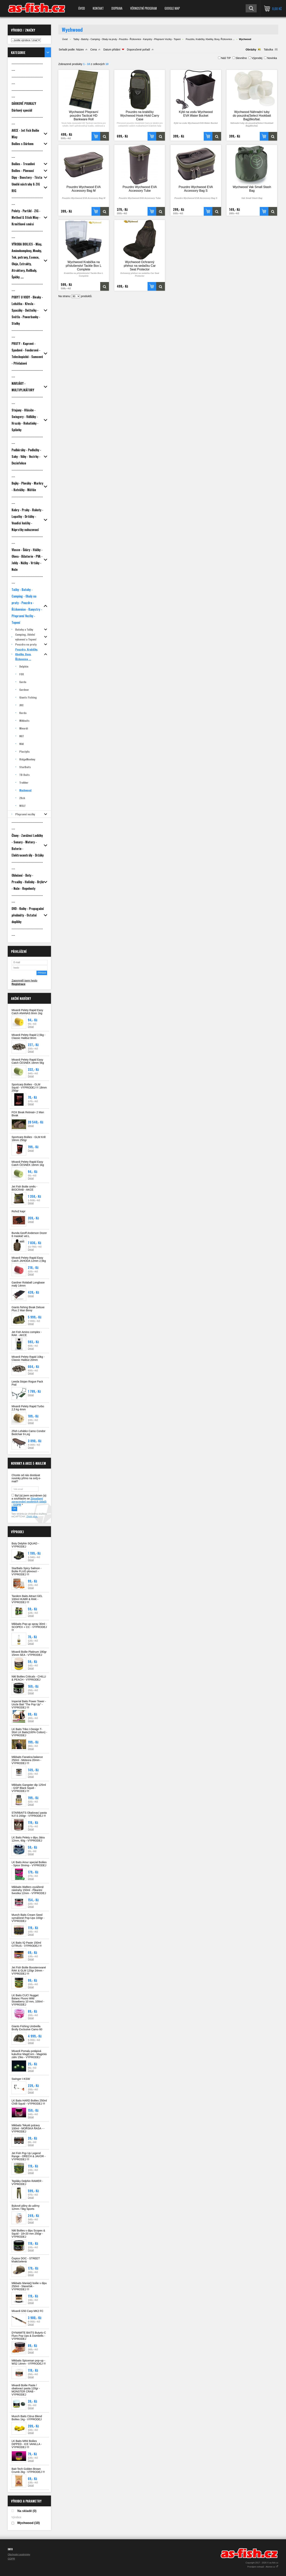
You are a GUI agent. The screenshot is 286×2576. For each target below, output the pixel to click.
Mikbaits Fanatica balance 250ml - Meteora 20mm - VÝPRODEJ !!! (27, 1760)
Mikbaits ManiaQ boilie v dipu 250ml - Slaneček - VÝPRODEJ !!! (29, 2286)
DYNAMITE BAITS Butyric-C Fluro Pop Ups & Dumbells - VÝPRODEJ (29, 2335)
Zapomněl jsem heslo (24, 980)
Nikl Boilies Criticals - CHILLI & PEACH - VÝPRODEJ (29, 1678)
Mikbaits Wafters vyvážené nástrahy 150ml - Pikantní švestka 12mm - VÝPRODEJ (29, 1890)
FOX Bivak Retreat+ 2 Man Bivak (28, 1114)
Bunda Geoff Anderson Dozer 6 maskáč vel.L (29, 1234)
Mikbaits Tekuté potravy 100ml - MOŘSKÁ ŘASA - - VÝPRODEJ (28, 2128)
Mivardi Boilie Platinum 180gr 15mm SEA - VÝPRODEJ (29, 1653)
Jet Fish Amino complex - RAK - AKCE (27, 1333)
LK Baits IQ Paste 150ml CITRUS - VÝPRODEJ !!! (27, 1944)
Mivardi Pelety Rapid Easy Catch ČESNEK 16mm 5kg (28, 1061)
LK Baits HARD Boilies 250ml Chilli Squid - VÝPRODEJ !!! (29, 2102)
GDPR (11, 2558)
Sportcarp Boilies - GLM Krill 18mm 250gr (29, 1138)
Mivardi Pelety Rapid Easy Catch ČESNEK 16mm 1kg (28, 1163)
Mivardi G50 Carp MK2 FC (27, 2311)
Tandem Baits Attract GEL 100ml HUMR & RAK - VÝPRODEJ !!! (27, 1599)
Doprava (116, 8)
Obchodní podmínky (19, 2554)
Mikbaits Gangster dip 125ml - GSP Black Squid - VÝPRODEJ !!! (29, 1788)
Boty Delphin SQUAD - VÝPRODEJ (25, 1545)
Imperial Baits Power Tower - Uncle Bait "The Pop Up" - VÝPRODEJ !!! (29, 1704)
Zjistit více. (32, 1516)
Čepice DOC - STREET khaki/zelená (26, 2260)
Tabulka (268, 49)
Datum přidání (111, 49)
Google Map (172, 8)
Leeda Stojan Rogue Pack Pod (27, 1383)
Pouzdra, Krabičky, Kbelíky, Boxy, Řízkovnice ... (210, 39)
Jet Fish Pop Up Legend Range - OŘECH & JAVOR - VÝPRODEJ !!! (29, 2156)
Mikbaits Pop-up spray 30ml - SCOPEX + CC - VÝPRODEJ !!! (29, 1627)
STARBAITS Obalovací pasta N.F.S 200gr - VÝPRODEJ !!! (29, 1814)
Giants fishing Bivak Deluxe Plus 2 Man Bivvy (28, 1309)
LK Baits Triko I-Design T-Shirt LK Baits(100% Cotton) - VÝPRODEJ (29, 1732)
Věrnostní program (143, 8)
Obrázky (251, 49)
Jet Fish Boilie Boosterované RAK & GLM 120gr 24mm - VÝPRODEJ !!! (29, 1970)
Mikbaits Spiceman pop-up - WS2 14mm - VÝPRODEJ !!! (29, 2362)
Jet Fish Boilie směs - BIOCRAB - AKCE (24, 1188)
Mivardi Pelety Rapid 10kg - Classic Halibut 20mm (28, 1358)
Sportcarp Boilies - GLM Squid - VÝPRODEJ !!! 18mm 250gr (29, 1087)
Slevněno (241, 58)
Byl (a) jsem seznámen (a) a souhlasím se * (29, 1500)
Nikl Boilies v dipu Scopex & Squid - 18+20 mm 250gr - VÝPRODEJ (28, 2233)
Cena (93, 49)
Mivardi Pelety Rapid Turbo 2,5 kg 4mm (28, 1408)
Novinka (272, 58)
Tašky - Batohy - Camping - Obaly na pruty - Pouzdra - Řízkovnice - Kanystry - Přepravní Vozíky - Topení (127, 39)
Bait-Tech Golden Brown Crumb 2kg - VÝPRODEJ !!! (28, 2470)
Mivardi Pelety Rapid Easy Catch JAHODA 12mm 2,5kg (29, 1259)
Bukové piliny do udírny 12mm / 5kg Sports (26, 2207)
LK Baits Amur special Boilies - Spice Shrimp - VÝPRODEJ (29, 1864)
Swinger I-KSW (21, 2078)
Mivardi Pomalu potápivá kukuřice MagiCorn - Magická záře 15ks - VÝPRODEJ (29, 2054)
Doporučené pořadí (138, 49)
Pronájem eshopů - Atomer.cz (262, 2567)
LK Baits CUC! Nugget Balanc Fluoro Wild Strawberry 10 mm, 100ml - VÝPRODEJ (28, 2000)
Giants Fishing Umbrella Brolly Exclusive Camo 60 (27, 2028)
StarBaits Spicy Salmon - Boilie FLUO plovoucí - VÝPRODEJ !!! (27, 1571)
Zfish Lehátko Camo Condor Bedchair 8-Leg (28, 1432)
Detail (31, 1026)
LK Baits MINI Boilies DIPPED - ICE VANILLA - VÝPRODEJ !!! (27, 2444)
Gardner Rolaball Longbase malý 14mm (28, 1284)
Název (80, 49)
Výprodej (257, 58)
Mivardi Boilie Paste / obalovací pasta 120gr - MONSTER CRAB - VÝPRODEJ (26, 2390)
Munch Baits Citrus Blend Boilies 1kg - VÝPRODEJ (27, 2418)
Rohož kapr (18, 1211)
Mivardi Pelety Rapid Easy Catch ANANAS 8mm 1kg (27, 1012)
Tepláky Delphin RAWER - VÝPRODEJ (27, 2182)
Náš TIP (226, 58)
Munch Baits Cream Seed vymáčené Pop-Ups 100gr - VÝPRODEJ (28, 1918)
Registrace (18, 984)
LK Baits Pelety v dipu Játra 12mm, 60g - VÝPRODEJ (28, 1839)
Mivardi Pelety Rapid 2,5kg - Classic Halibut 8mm (28, 1036)
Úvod (81, 8)
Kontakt (98, 8)
